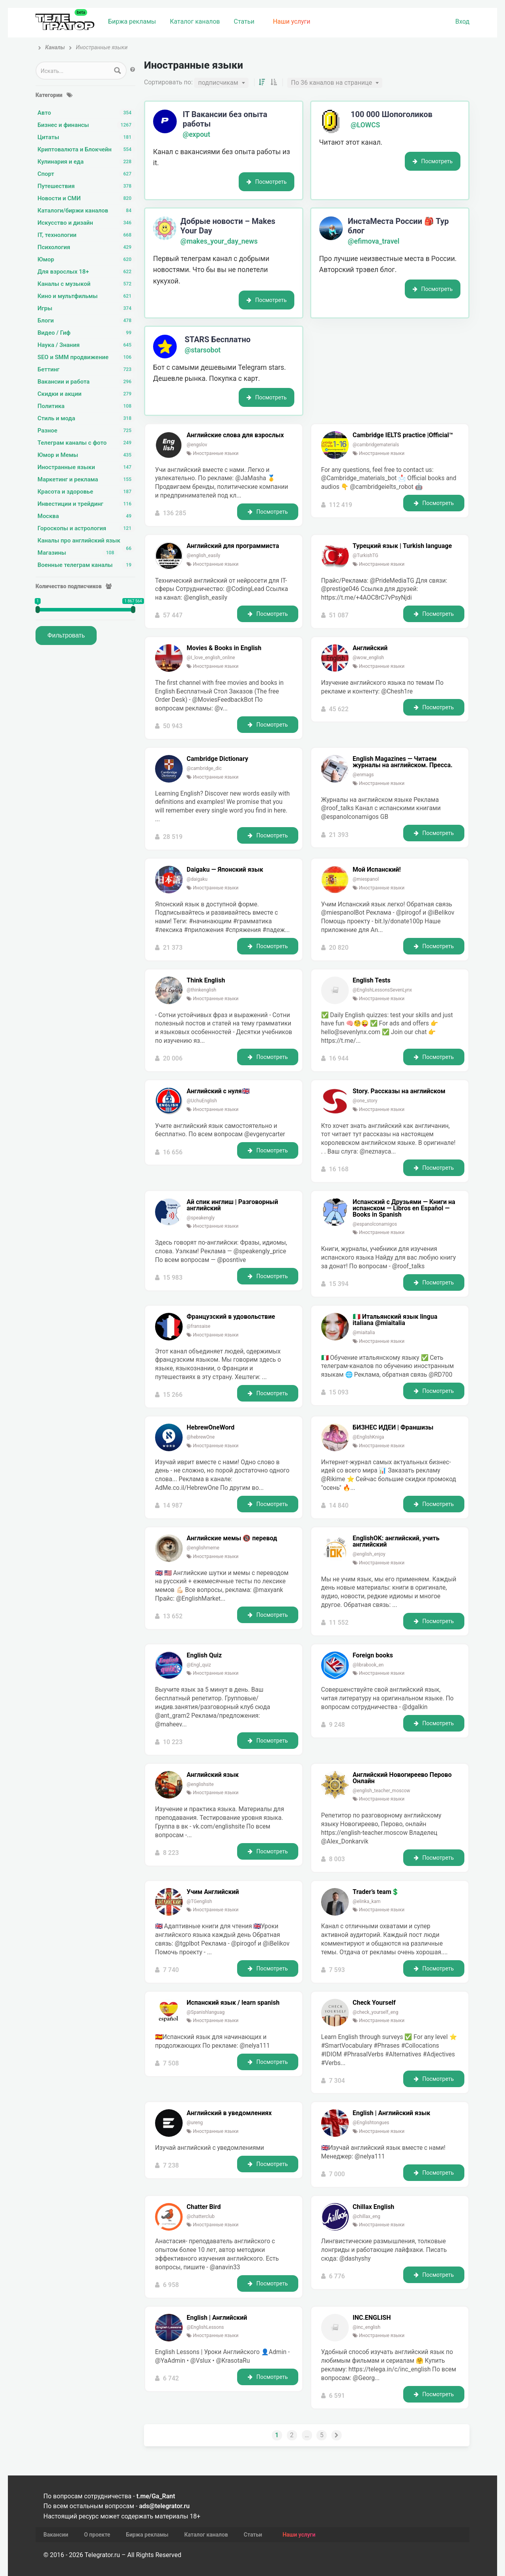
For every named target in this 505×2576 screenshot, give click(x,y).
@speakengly (201, 1219)
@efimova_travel (374, 243)
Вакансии (55, 2519)
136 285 (174, 515)
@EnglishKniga (368, 1438)
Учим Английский (213, 1893)
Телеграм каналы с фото (86, 443)
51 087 (339, 617)
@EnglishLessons (205, 2329)
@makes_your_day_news (219, 243)
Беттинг (86, 369)
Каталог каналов (195, 21)
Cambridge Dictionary (217, 760)
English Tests (372, 982)
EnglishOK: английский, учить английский (396, 1543)
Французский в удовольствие (231, 1318)
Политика (86, 406)
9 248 (337, 1726)
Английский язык (213, 1776)
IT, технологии (86, 235)
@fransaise (198, 1328)
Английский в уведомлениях (229, 2115)
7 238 (171, 2175)
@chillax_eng (366, 2218)
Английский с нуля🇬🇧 (218, 1093)
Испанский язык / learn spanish (233, 2004)
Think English (206, 982)
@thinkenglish (201, 991)
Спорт (86, 174)
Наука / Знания (86, 345)
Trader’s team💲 (376, 1893)
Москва (86, 516)
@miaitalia (364, 1334)
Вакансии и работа (86, 382)
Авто (86, 113)
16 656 (173, 1154)
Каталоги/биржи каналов (86, 210)
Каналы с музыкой (86, 284)
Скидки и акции (86, 394)
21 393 (339, 836)
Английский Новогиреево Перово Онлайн (402, 1779)
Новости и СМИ (86, 198)
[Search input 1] (73, 70)
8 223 (171, 1854)
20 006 (173, 1060)
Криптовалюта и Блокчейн (86, 149)
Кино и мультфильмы (86, 296)
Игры (86, 308)
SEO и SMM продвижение (86, 357)
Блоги (86, 320)
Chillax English (374, 2208)
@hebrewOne (201, 1438)
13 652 (173, 1618)
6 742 (171, 2380)
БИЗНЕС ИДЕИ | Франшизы (393, 1429)
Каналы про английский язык (86, 540)
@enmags (363, 776)
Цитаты (86, 137)
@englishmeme (203, 1549)
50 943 (173, 728)
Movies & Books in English (224, 650)
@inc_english (366, 2329)
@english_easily (203, 557)
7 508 (171, 2065)
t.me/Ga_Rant (156, 2480)
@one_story (365, 1102)
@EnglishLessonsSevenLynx (382, 991)
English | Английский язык (391, 2115)
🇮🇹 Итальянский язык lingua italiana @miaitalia (395, 1321)
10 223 (173, 1743)
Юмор (86, 259)
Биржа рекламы (132, 21)
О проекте (97, 2519)
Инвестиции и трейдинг (86, 504)
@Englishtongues (371, 2124)
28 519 (173, 839)
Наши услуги (291, 21)
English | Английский (217, 2319)
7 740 (171, 1971)
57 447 (173, 617)
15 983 (173, 1279)
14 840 (339, 1507)
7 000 (337, 2175)
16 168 (339, 1170)
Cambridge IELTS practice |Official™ (403, 437)
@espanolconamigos (375, 1225)
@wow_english (368, 659)
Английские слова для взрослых (235, 437)
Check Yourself (374, 2004)
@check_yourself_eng (375, 2014)
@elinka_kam (367, 1903)
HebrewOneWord (210, 1429)
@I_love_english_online (211, 659)
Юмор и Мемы (86, 455)
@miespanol (366, 881)
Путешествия (86, 186)
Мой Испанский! (377, 871)
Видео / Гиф (86, 333)
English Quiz (204, 1657)
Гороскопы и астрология (86, 528)
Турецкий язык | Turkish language (402, 547)
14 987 (173, 1507)
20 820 (339, 949)
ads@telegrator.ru (164, 2490)
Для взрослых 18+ (86, 272)
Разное (86, 430)
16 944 (339, 1060)
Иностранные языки (86, 467)
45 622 (339, 710)
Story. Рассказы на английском (399, 1093)
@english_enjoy (369, 1555)
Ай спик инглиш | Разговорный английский (232, 1206)
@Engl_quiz (199, 1666)
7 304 (337, 2082)
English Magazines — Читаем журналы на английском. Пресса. (403, 763)
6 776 (337, 2277)
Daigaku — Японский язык (225, 871)
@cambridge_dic (204, 770)
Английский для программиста (233, 547)
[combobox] (221, 84)
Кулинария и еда (86, 162)
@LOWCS (365, 126)
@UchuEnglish (202, 1102)
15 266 (173, 1396)
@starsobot (203, 352)
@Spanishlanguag (205, 2014)
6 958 (171, 2286)
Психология (86, 247)
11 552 (339, 1624)
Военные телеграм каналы (86, 565)
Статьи (244, 21)
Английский (370, 650)
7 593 (337, 1971)
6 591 (337, 2397)
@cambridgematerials (376, 446)
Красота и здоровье (86, 492)
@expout (196, 136)
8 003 (337, 1860)
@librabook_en (368, 1666)
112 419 (340, 506)
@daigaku (197, 881)
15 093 (339, 1394)
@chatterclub (201, 2218)
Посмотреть (267, 183)
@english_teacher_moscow (381, 1792)
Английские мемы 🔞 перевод (232, 1540)
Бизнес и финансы (86, 125)
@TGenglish (199, 1903)
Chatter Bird (204, 2208)
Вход (462, 21)
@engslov (197, 446)
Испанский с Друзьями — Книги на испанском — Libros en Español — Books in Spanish (404, 1209)
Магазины (77, 553)
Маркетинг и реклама (86, 479)
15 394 (339, 1286)
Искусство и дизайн (86, 223)
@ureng (195, 2124)
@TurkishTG (365, 557)
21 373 (173, 949)
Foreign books (373, 1657)
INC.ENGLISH (372, 2319)
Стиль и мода (86, 418)
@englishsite (200, 1786)
